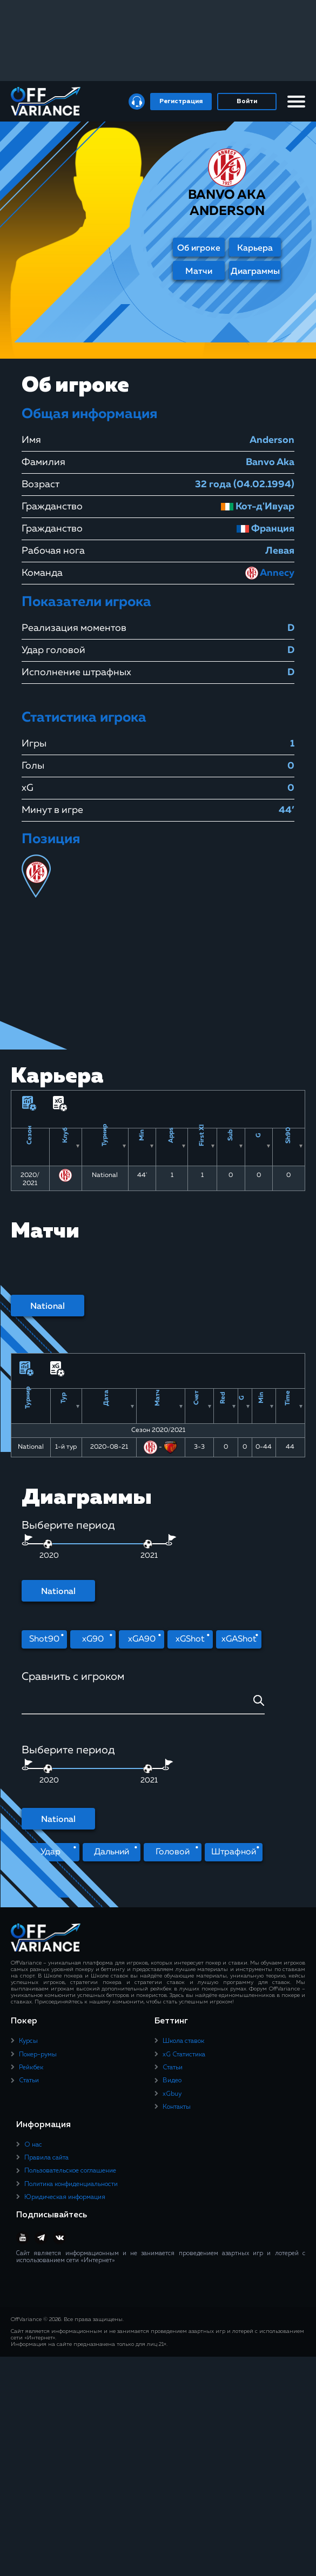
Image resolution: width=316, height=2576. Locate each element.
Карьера (255, 248)
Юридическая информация (64, 2198)
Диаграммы (255, 271)
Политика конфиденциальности (71, 2184)
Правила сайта (46, 2158)
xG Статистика (184, 2055)
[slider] (147, 1544)
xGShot (190, 1639)
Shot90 (44, 1639)
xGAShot (239, 1639)
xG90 (93, 1639)
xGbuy (172, 2094)
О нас (33, 2145)
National (47, 1306)
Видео (172, 2081)
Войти (247, 101)
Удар (50, 1852)
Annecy (269, 573)
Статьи (29, 2081)
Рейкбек (31, 2068)
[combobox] (143, 1704)
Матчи (198, 271)
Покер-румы (38, 2055)
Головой (173, 1852)
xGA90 (142, 1639)
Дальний (111, 1852)
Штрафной (233, 1852)
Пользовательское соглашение (70, 2171)
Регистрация (181, 101)
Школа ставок (183, 2042)
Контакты (177, 2107)
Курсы (28, 2042)
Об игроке (198, 248)
